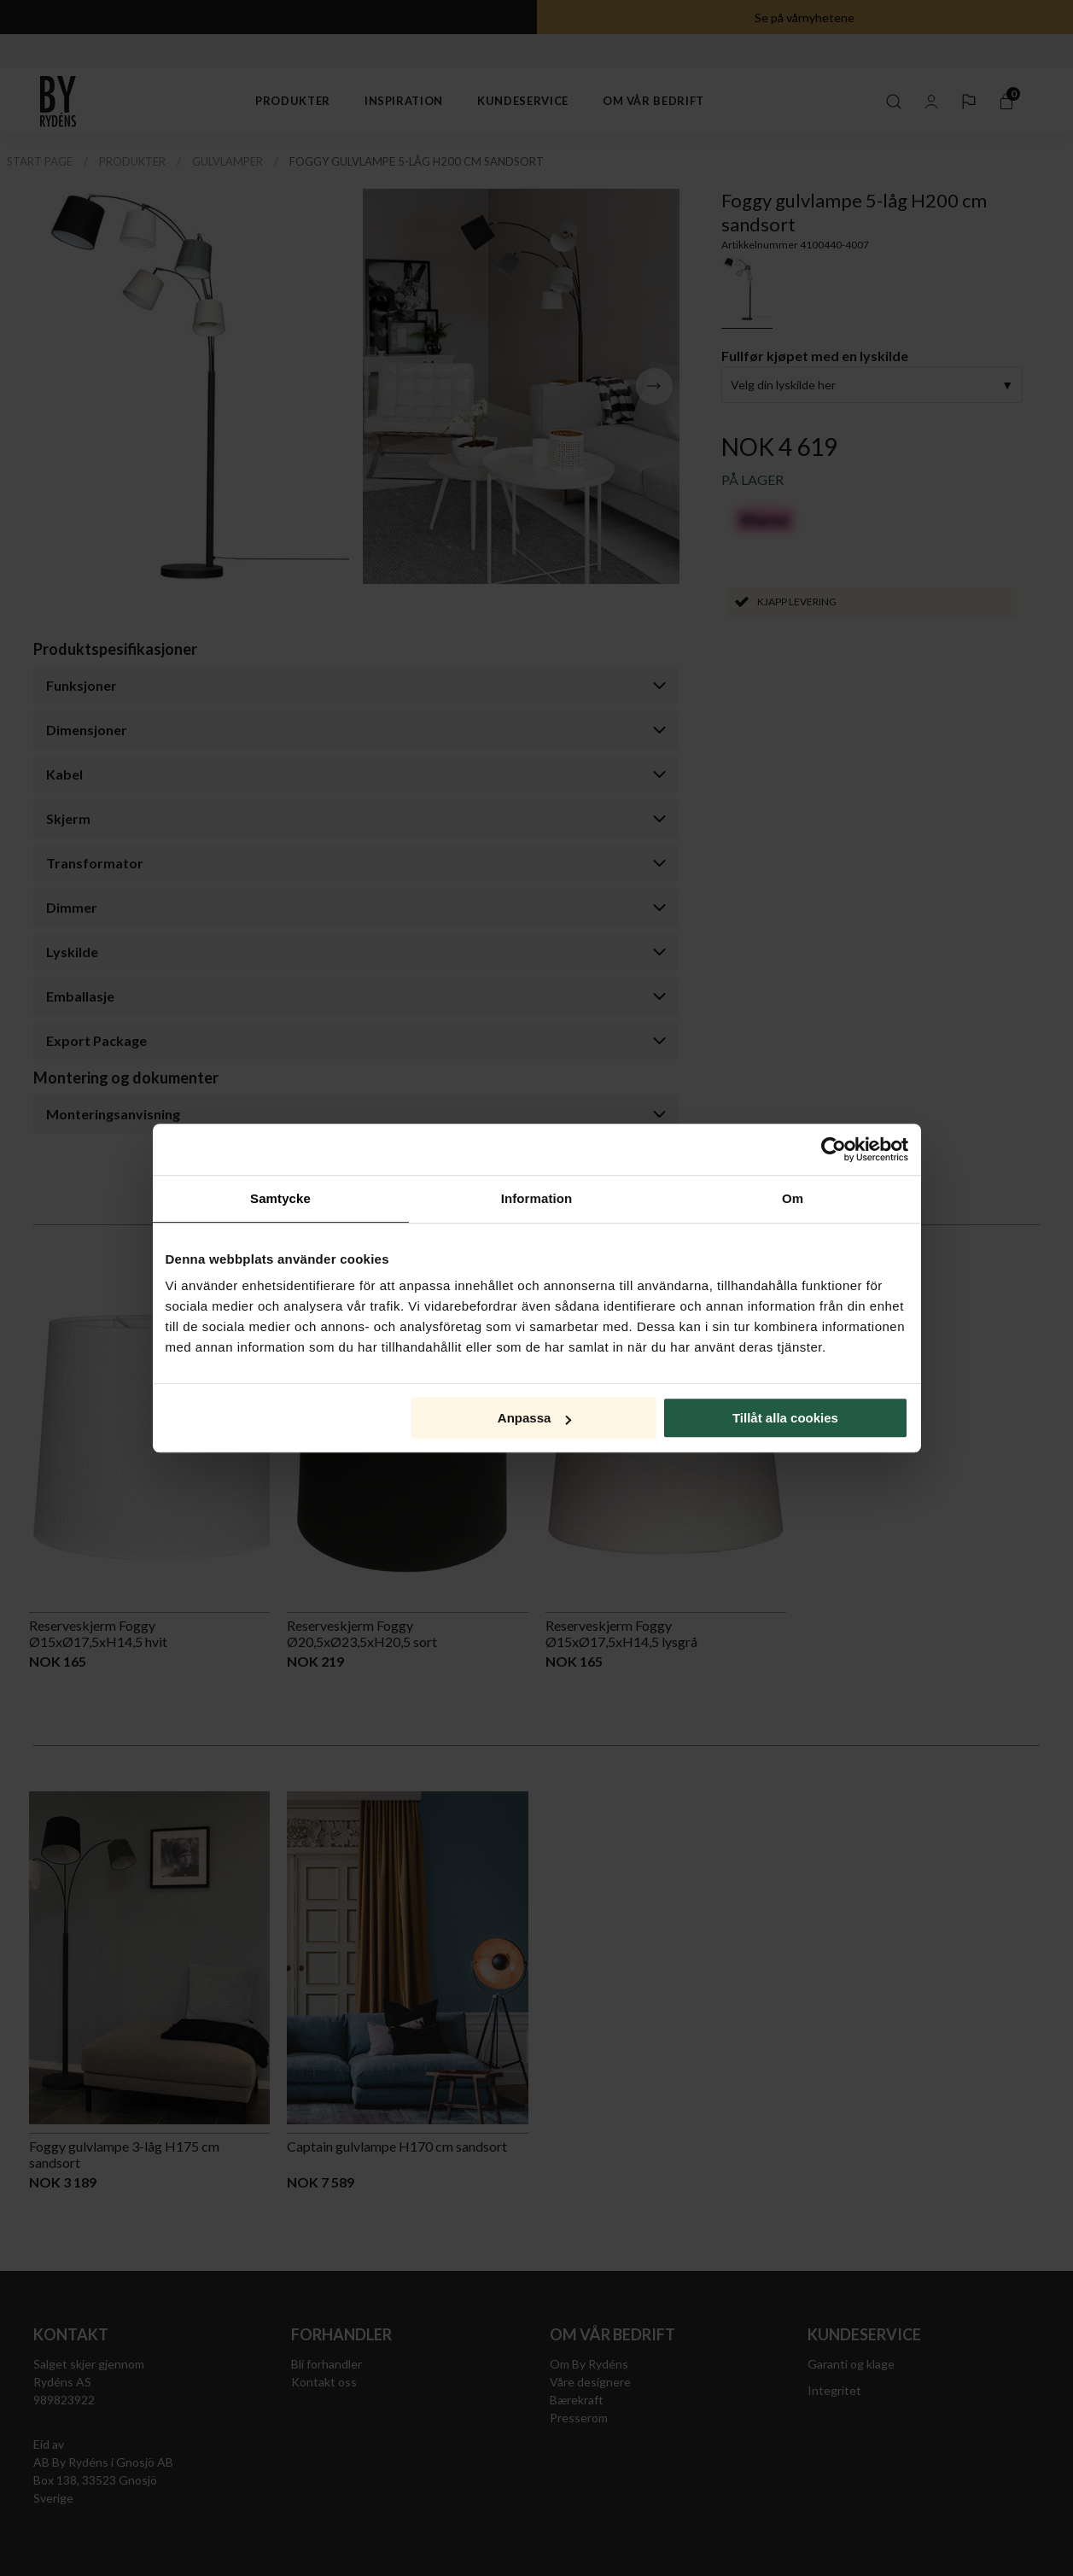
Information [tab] (537, 1198)
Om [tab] (792, 1198)
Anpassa (535, 1418)
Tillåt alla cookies (785, 1418)
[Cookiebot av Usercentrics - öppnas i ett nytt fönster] (833, 1149)
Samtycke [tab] (280, 1198)
